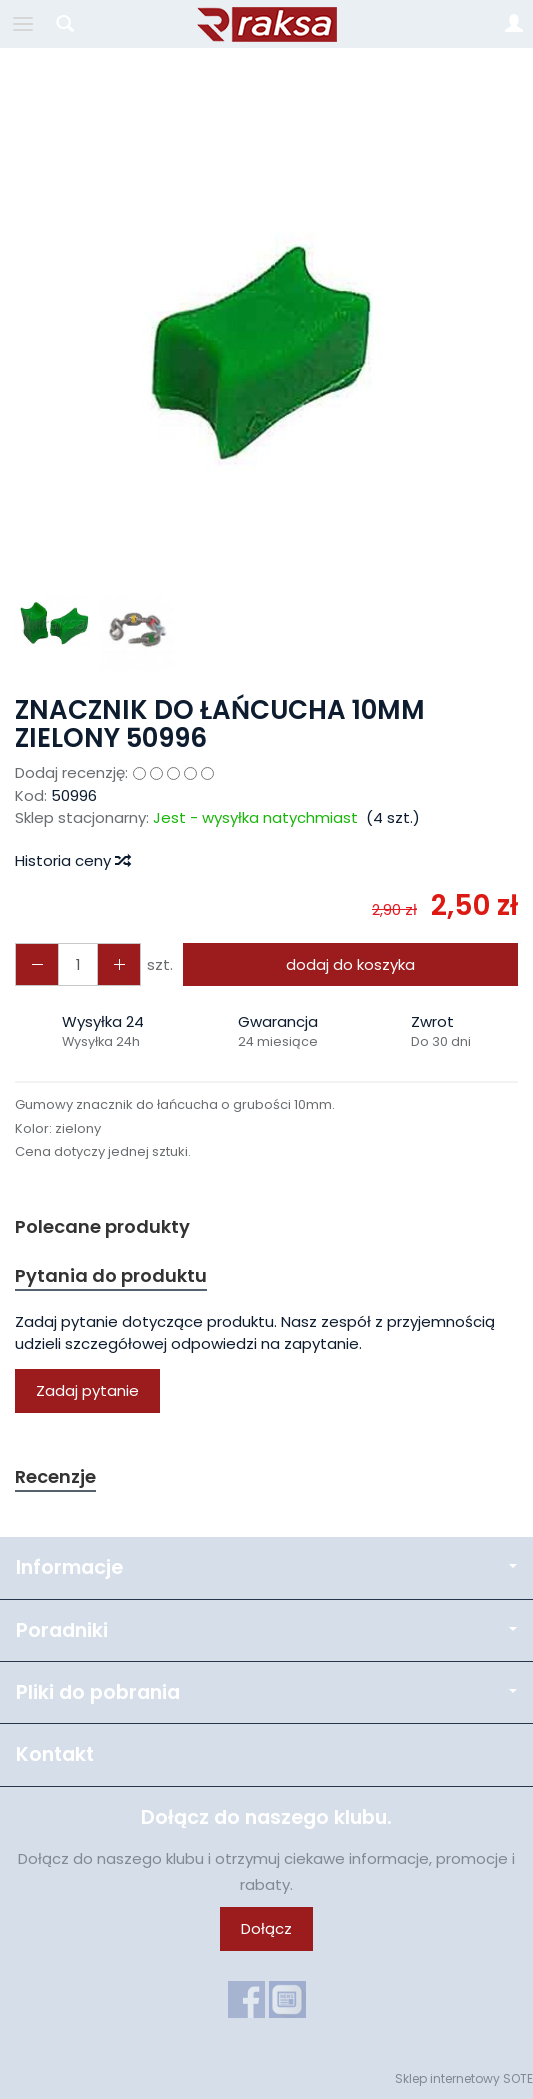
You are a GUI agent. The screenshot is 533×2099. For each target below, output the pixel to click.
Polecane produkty (102, 1226)
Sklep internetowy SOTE (464, 2078)
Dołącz (266, 1928)
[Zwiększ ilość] (37, 964)
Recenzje (55, 1476)
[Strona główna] (267, 24)
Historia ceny (72, 860)
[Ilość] (78, 964)
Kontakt (55, 1754)
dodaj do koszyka (350, 964)
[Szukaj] (65, 24)
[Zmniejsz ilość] (119, 964)
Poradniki (266, 1630)
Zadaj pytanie (87, 1390)
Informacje (266, 1567)
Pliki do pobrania (266, 1692)
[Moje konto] (514, 24)
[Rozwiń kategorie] (23, 24)
